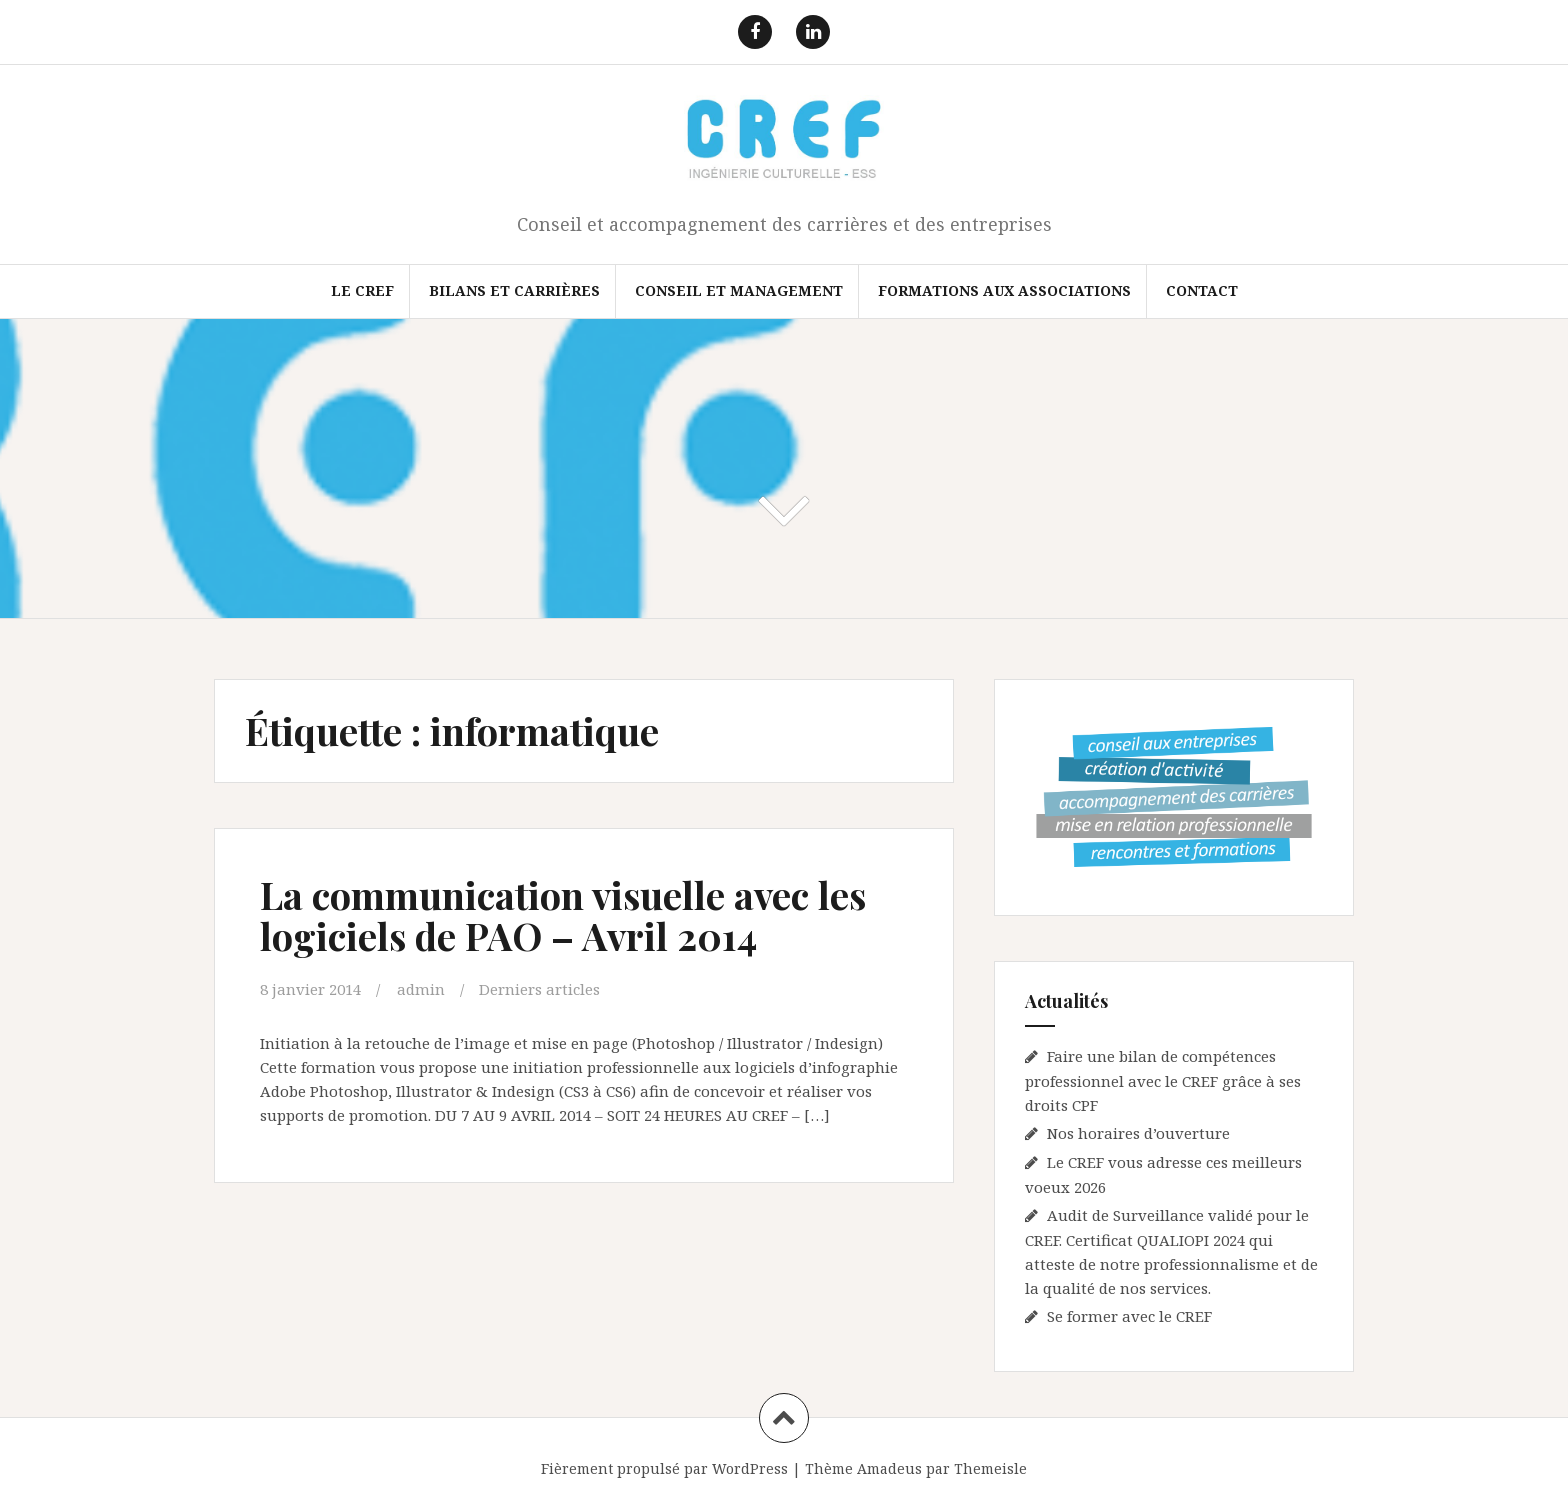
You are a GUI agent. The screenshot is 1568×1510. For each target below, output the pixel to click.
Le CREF (362, 290)
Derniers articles (539, 989)
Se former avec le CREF (1129, 1316)
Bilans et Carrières (514, 290)
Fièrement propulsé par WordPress (664, 1468)
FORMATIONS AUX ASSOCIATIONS (1004, 290)
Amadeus (889, 1468)
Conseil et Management (739, 290)
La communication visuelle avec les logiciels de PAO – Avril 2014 (563, 915)
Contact (1202, 290)
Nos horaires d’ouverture (1138, 1133)
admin (421, 989)
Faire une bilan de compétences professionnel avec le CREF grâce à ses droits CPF (1163, 1080)
